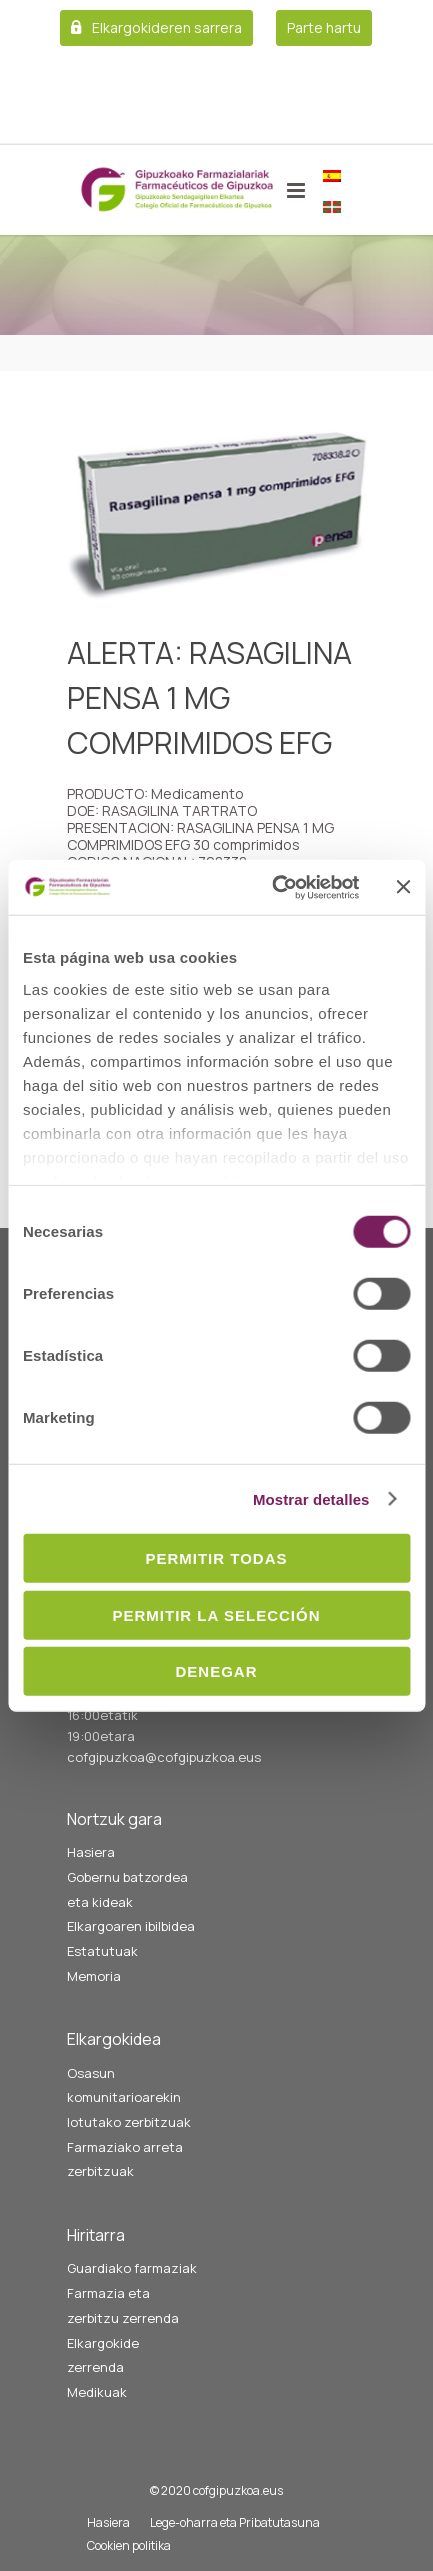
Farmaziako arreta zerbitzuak (125, 2159)
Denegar (216, 1671)
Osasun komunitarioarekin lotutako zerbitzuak (129, 2097)
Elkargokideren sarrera (167, 27)
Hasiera (91, 1852)
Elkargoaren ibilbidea (131, 1926)
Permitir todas (216, 1558)
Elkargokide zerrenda (103, 2355)
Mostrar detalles (311, 1498)
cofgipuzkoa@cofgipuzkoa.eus (164, 1757)
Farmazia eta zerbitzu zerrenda (123, 2305)
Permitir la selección (217, 1614)
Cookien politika (129, 2545)
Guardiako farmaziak (132, 2268)
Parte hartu (324, 27)
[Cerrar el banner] (403, 887)
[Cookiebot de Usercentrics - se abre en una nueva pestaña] (273, 887)
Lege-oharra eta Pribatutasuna (235, 2522)
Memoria (94, 1976)
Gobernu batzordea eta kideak (127, 1889)
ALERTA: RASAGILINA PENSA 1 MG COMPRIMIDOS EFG (209, 697)
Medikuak (97, 2392)
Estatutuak (102, 1951)
